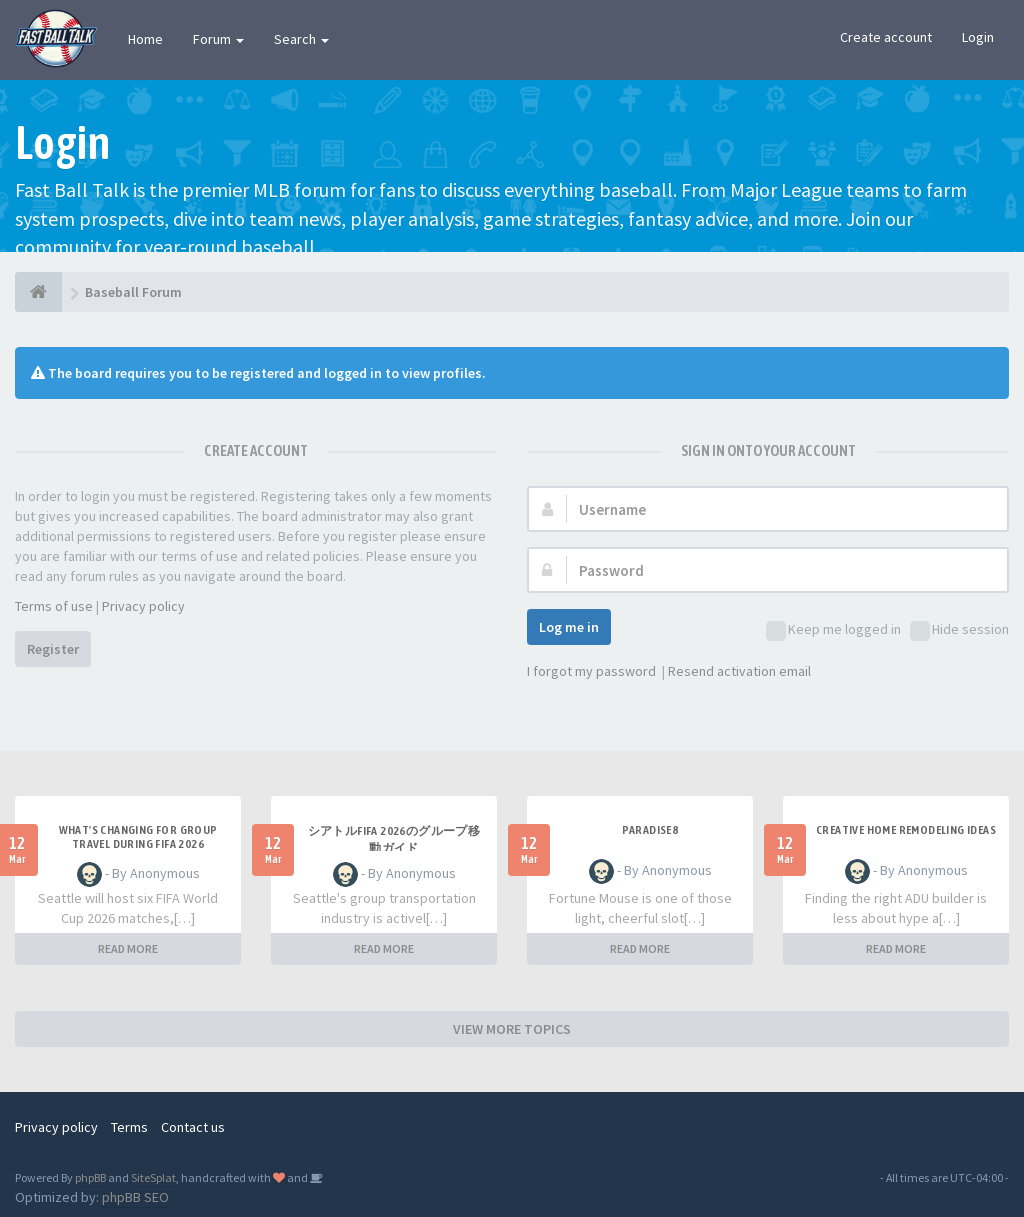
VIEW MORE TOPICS (512, 1029)
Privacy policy (143, 606)
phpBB (90, 1177)
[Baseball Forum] (38, 292)
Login (978, 37)
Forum (218, 39)
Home (145, 39)
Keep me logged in (833, 630)
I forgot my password (591, 671)
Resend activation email (739, 671)
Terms (129, 1127)
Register (53, 649)
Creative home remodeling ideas (906, 830)
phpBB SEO (135, 1197)
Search (301, 39)
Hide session (959, 630)
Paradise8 (650, 830)
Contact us (193, 1127)
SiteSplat (153, 1177)
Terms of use (54, 606)
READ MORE (128, 948)
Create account (886, 37)
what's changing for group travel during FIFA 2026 (138, 837)
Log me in (569, 627)
